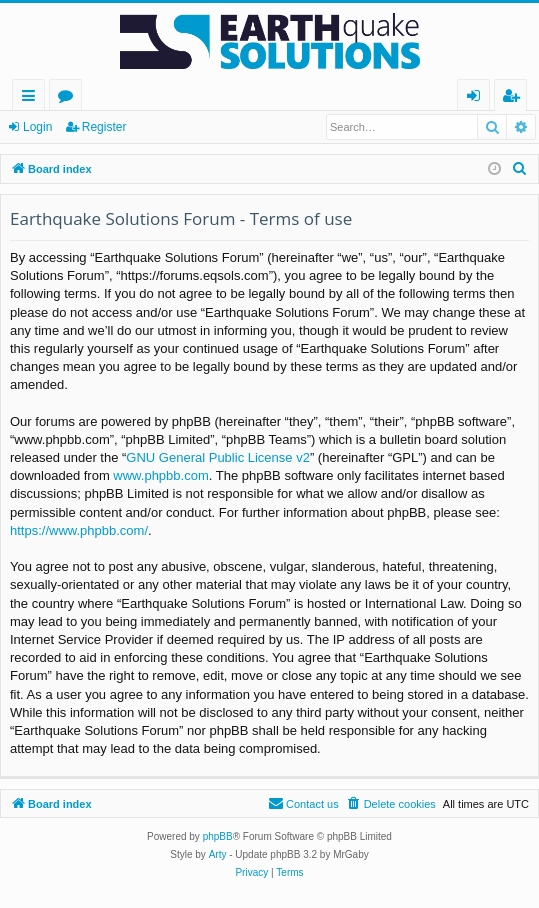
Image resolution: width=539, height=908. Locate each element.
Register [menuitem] (515, 98)
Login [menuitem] (477, 98)
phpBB (218, 836)
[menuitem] (520, 169)
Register (104, 127)
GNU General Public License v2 (218, 457)
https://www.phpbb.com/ (79, 530)
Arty (218, 854)
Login (37, 127)
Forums (69, 98)
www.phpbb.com (160, 475)
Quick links (32, 98)
